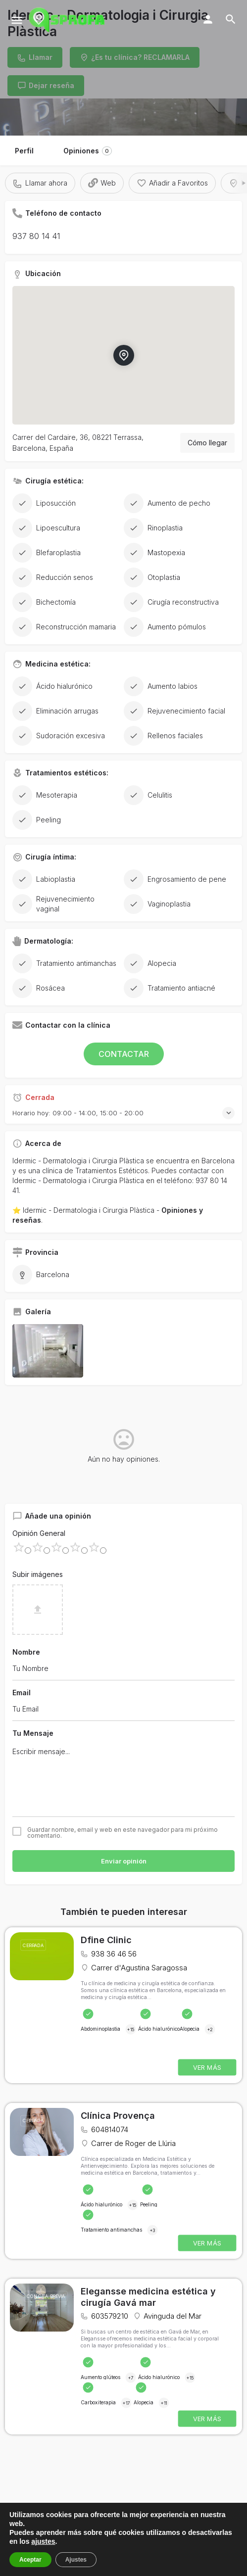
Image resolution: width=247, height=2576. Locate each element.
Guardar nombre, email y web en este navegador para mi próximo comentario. (122, 1833)
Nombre (26, 1652)
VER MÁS (207, 2067)
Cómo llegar (207, 442)
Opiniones (87, 150)
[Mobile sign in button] (207, 19)
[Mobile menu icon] (17, 20)
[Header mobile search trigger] (230, 19)
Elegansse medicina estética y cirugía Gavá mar (148, 2297)
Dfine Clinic (106, 1940)
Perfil (24, 150)
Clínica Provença (118, 2115)
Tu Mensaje (32, 1733)
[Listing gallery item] (47, 1350)
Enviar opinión (124, 1861)
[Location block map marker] (123, 355)
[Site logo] (68, 19)
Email (21, 1692)
